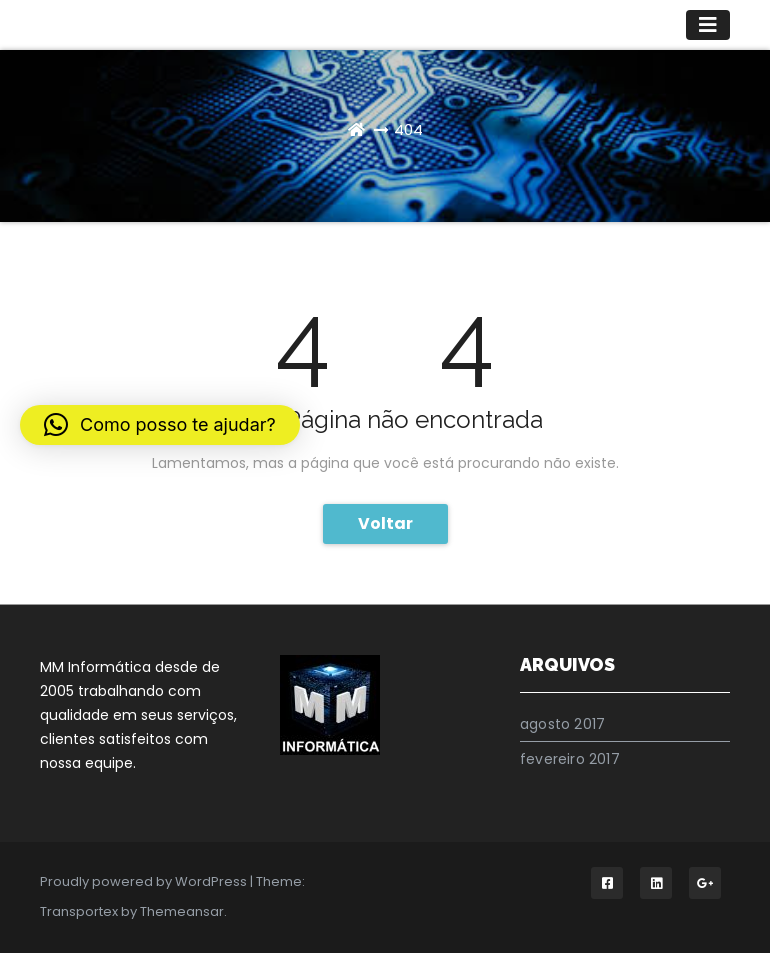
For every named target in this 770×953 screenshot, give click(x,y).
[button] (160, 425)
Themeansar (182, 911)
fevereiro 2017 (570, 759)
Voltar (385, 523)
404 (408, 129)
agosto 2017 (562, 724)
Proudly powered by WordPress (145, 881)
